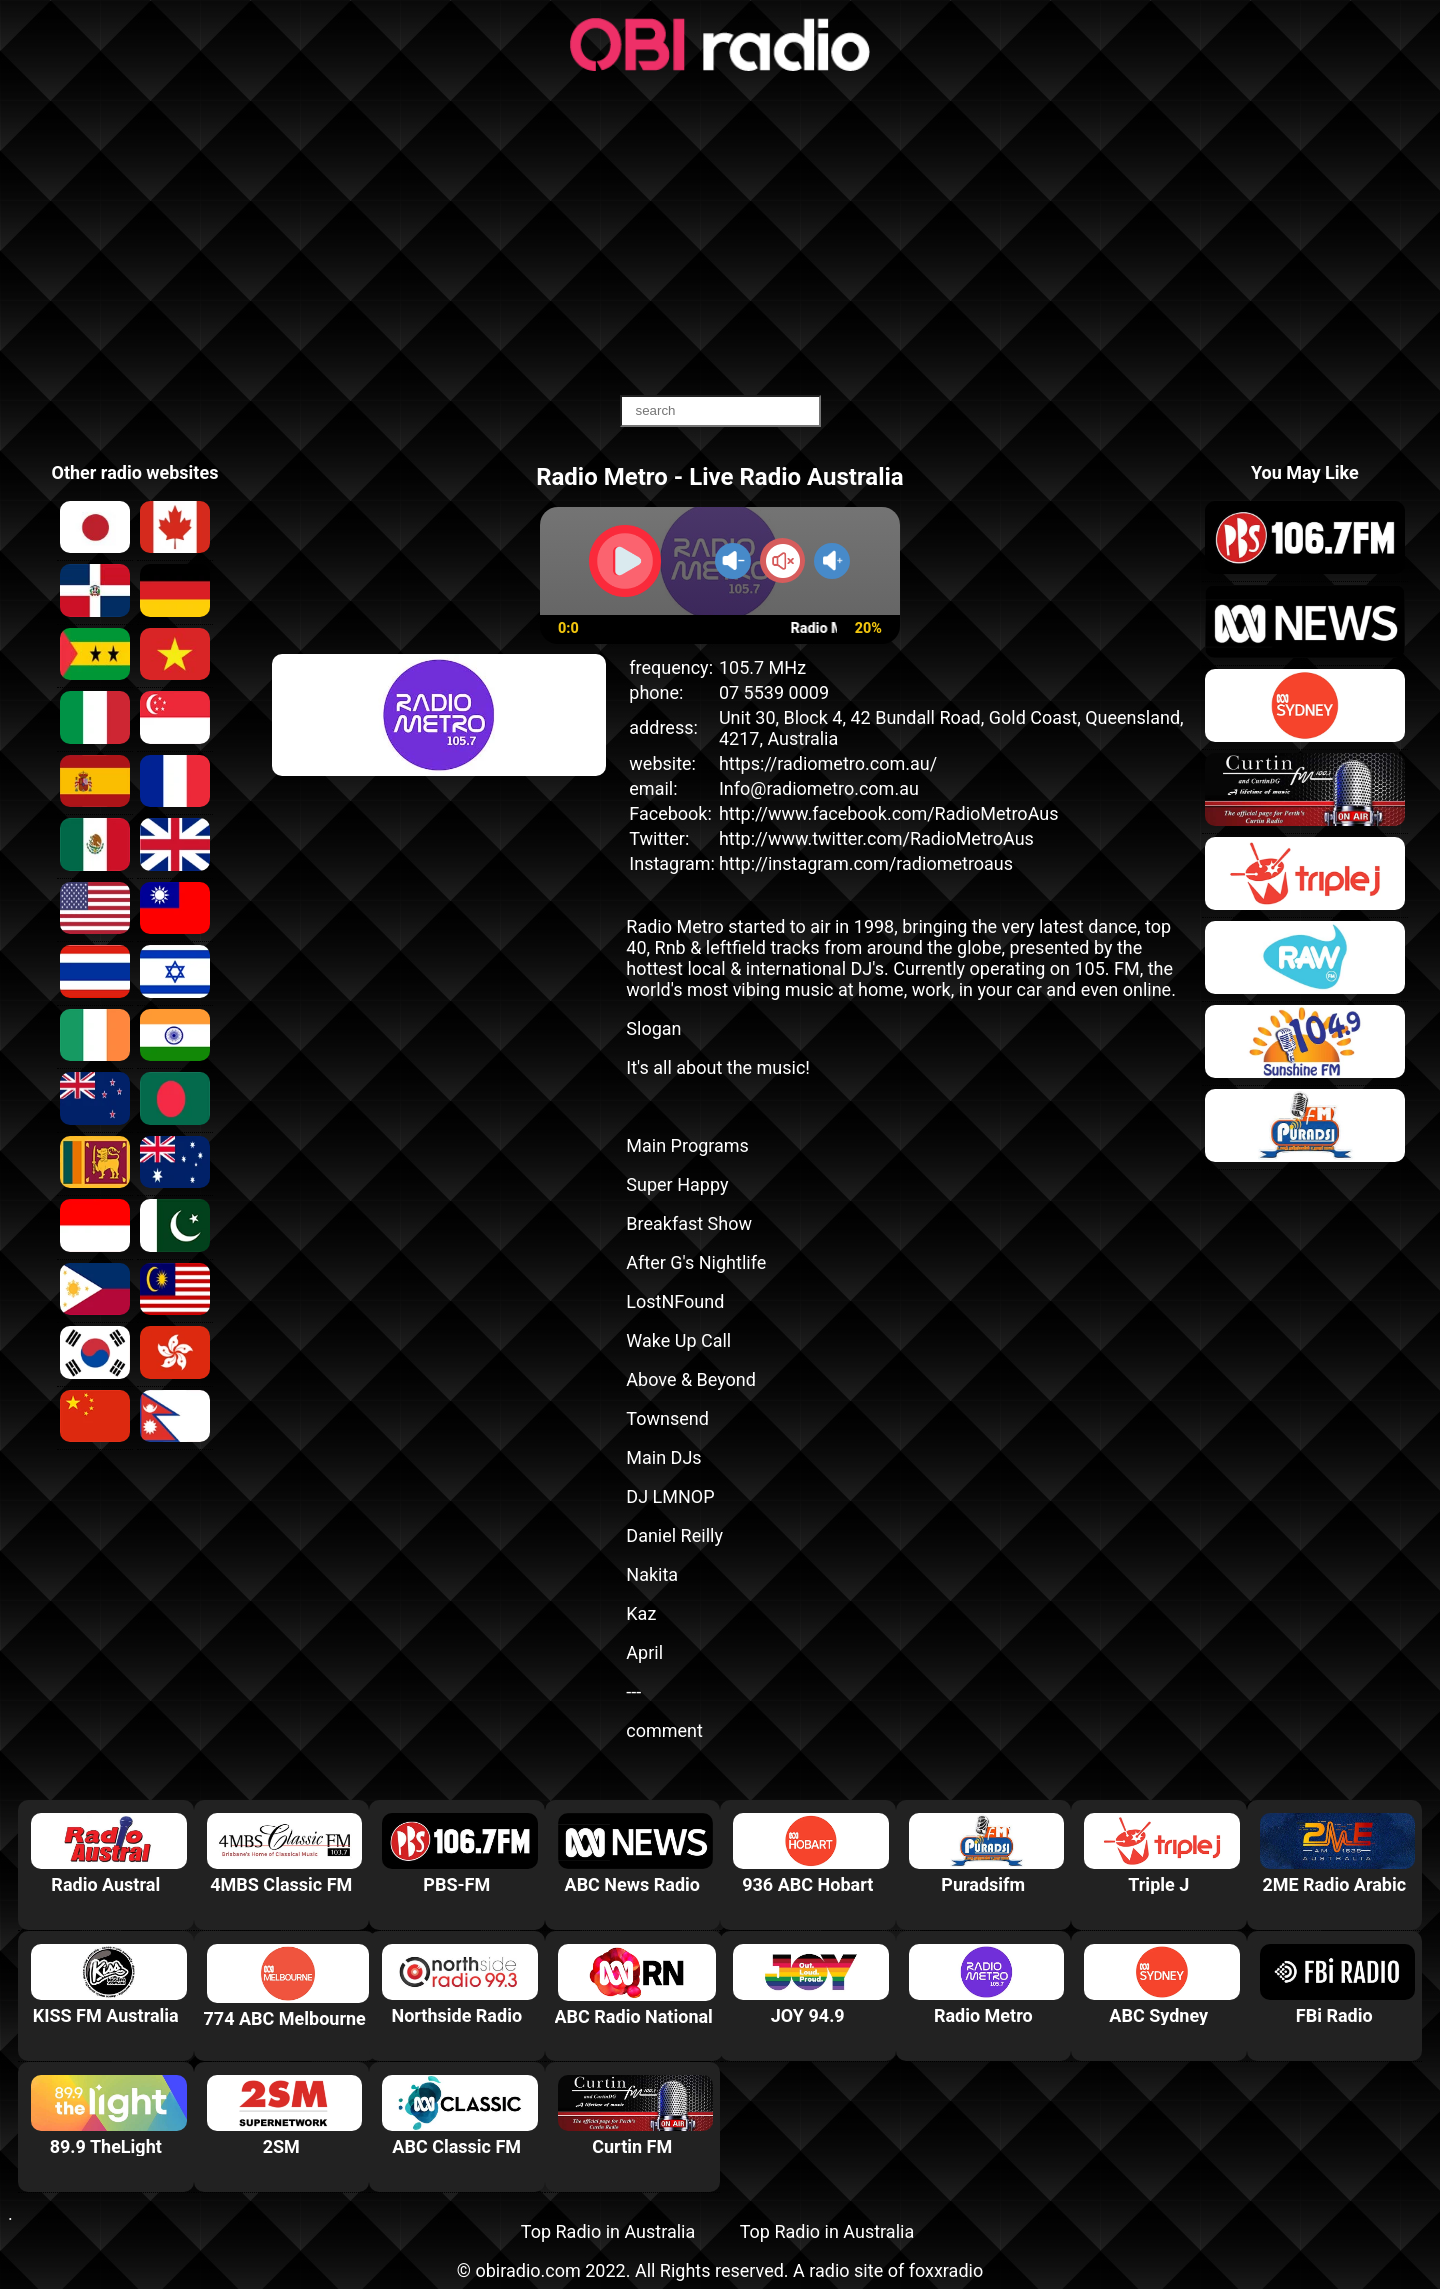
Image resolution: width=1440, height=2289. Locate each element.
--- (633, 1691)
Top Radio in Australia (608, 2231)
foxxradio (946, 2270)
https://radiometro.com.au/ (828, 763)
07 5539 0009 (774, 692)
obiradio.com (527, 2270)
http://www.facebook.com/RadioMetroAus (889, 813)
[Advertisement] (720, 235)
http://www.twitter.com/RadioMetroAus (876, 838)
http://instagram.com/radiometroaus (866, 863)
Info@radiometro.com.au (819, 788)
